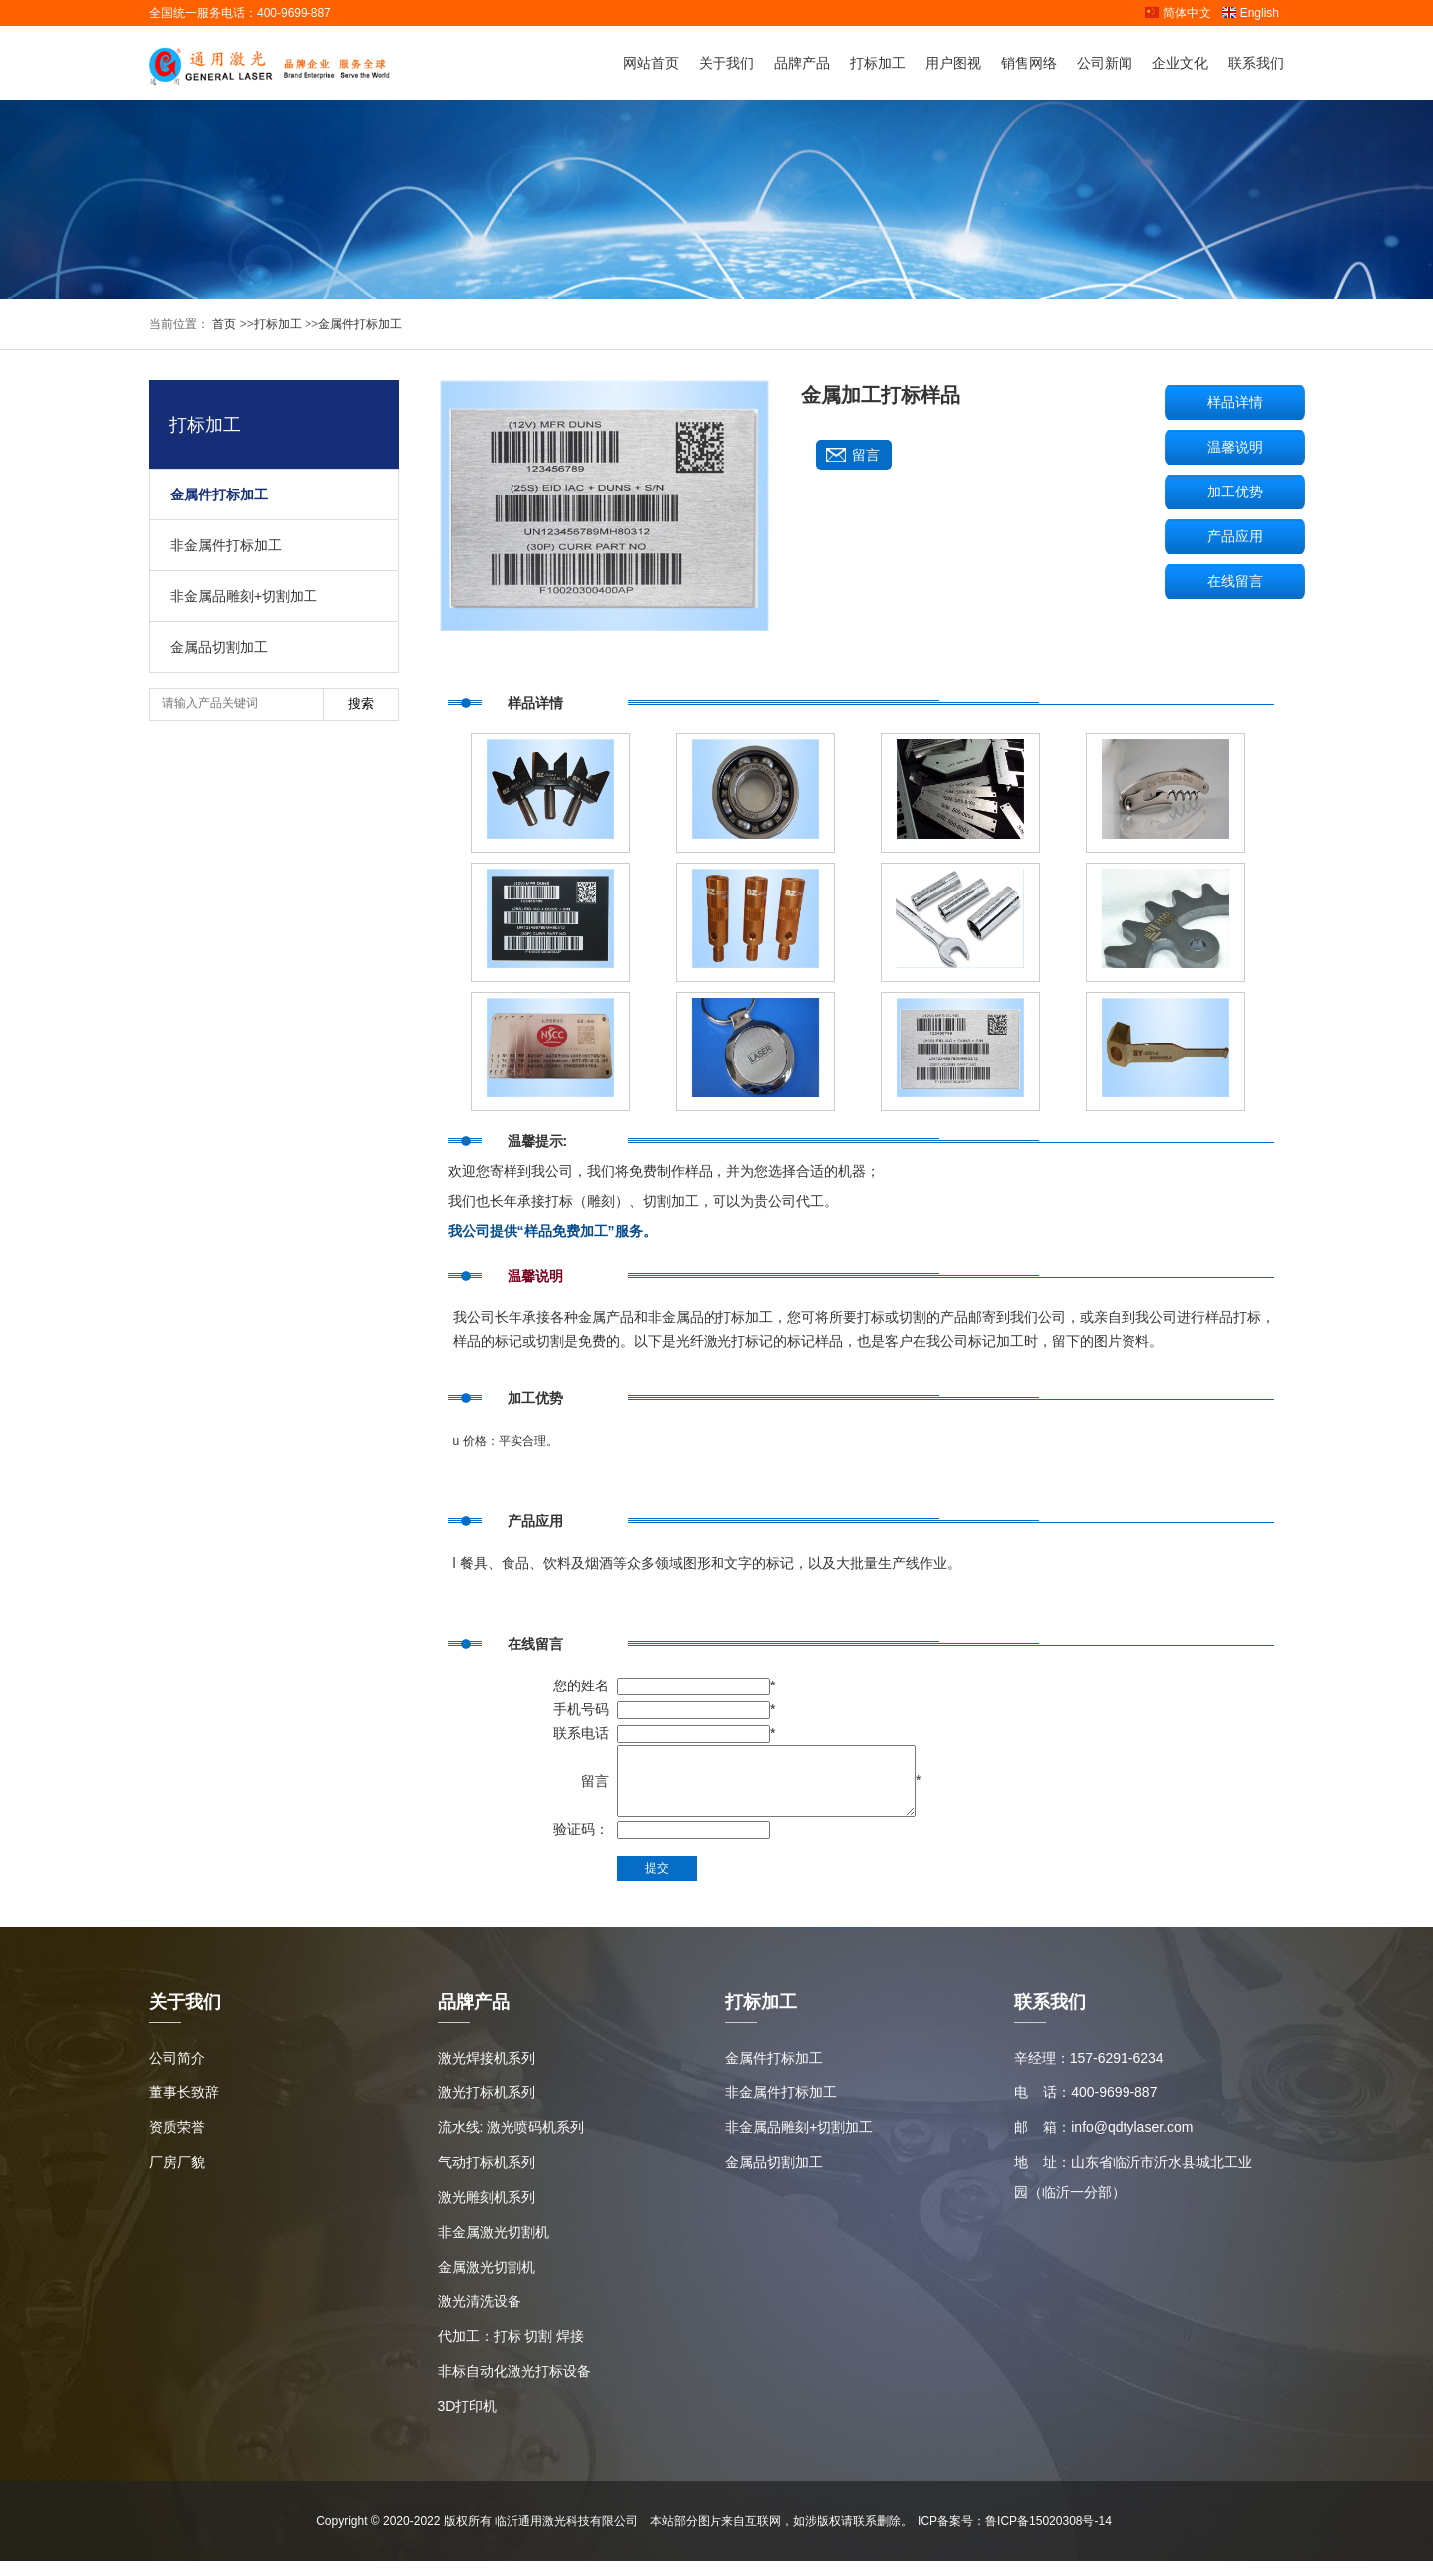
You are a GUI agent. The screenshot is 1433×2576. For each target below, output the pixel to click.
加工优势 (1235, 491)
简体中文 (1177, 13)
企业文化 (1180, 63)
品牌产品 (802, 63)
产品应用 (1235, 536)
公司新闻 (1104, 63)
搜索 (361, 703)
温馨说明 (1235, 447)
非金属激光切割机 (493, 2247)
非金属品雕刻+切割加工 (243, 596)
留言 (866, 455)
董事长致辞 (184, 2107)
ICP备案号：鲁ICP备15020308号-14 (1015, 2536)
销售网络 (1029, 63)
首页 (222, 324)
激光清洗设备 (479, 2316)
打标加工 (878, 63)
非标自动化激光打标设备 (514, 2386)
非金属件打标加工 (226, 545)
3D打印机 (468, 2421)
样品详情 (1235, 402)
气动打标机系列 (486, 2177)
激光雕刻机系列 (486, 2212)
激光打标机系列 (486, 2107)
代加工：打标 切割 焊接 (511, 2351)
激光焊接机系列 (486, 2073)
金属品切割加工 (219, 647)
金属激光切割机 (486, 2281)
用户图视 (953, 63)
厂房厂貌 (177, 2177)
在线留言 (1235, 581)
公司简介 (177, 2073)
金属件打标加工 (360, 324)
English (1250, 13)
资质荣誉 (177, 2142)
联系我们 (1256, 63)
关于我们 (726, 63)
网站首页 (651, 63)
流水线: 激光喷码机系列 (511, 2142)
